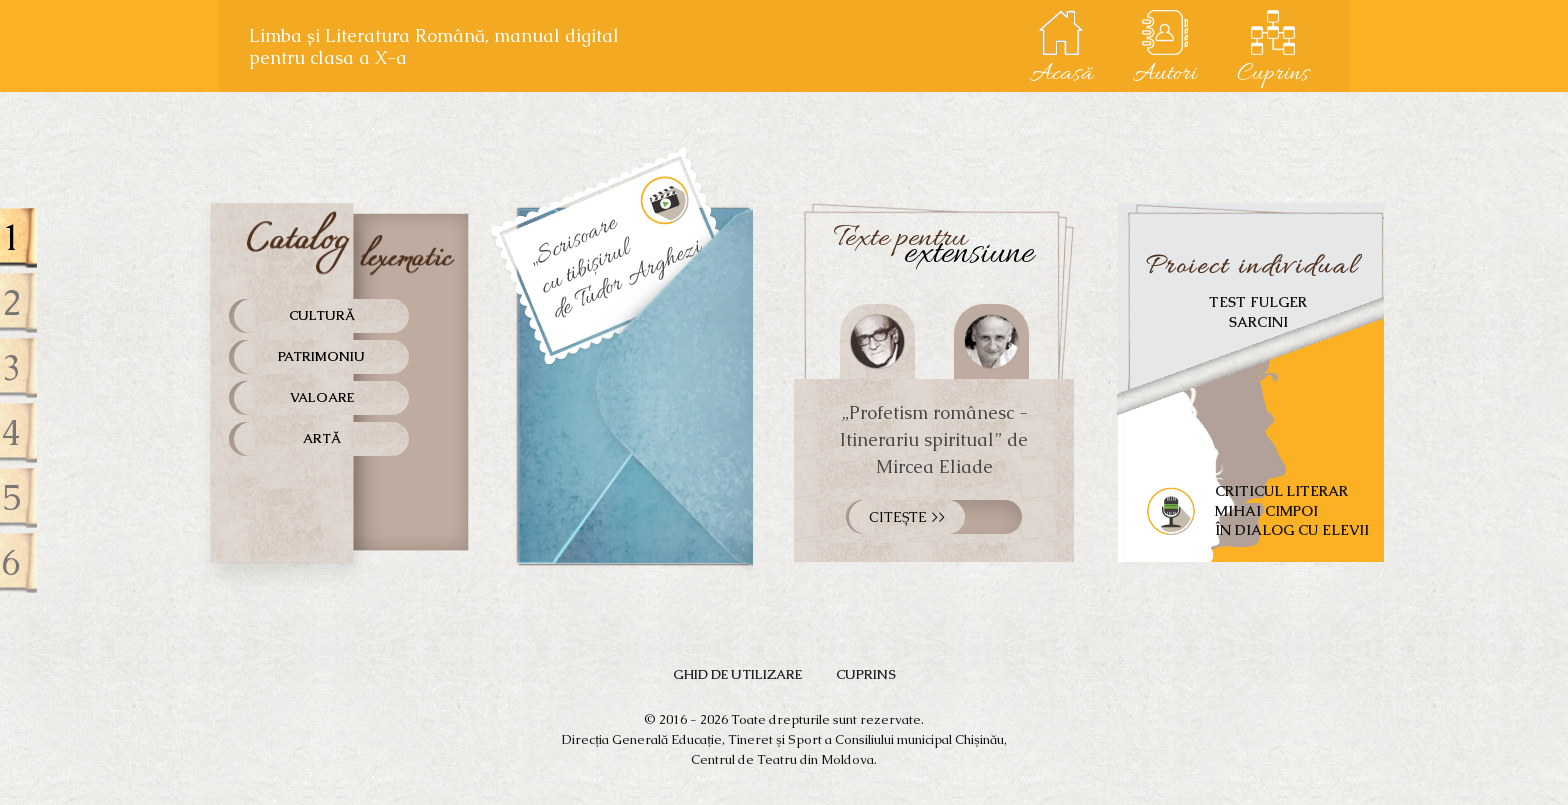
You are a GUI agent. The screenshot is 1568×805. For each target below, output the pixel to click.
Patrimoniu (321, 356)
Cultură (322, 315)
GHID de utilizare (737, 674)
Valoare (322, 397)
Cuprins (866, 674)
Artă (322, 438)
